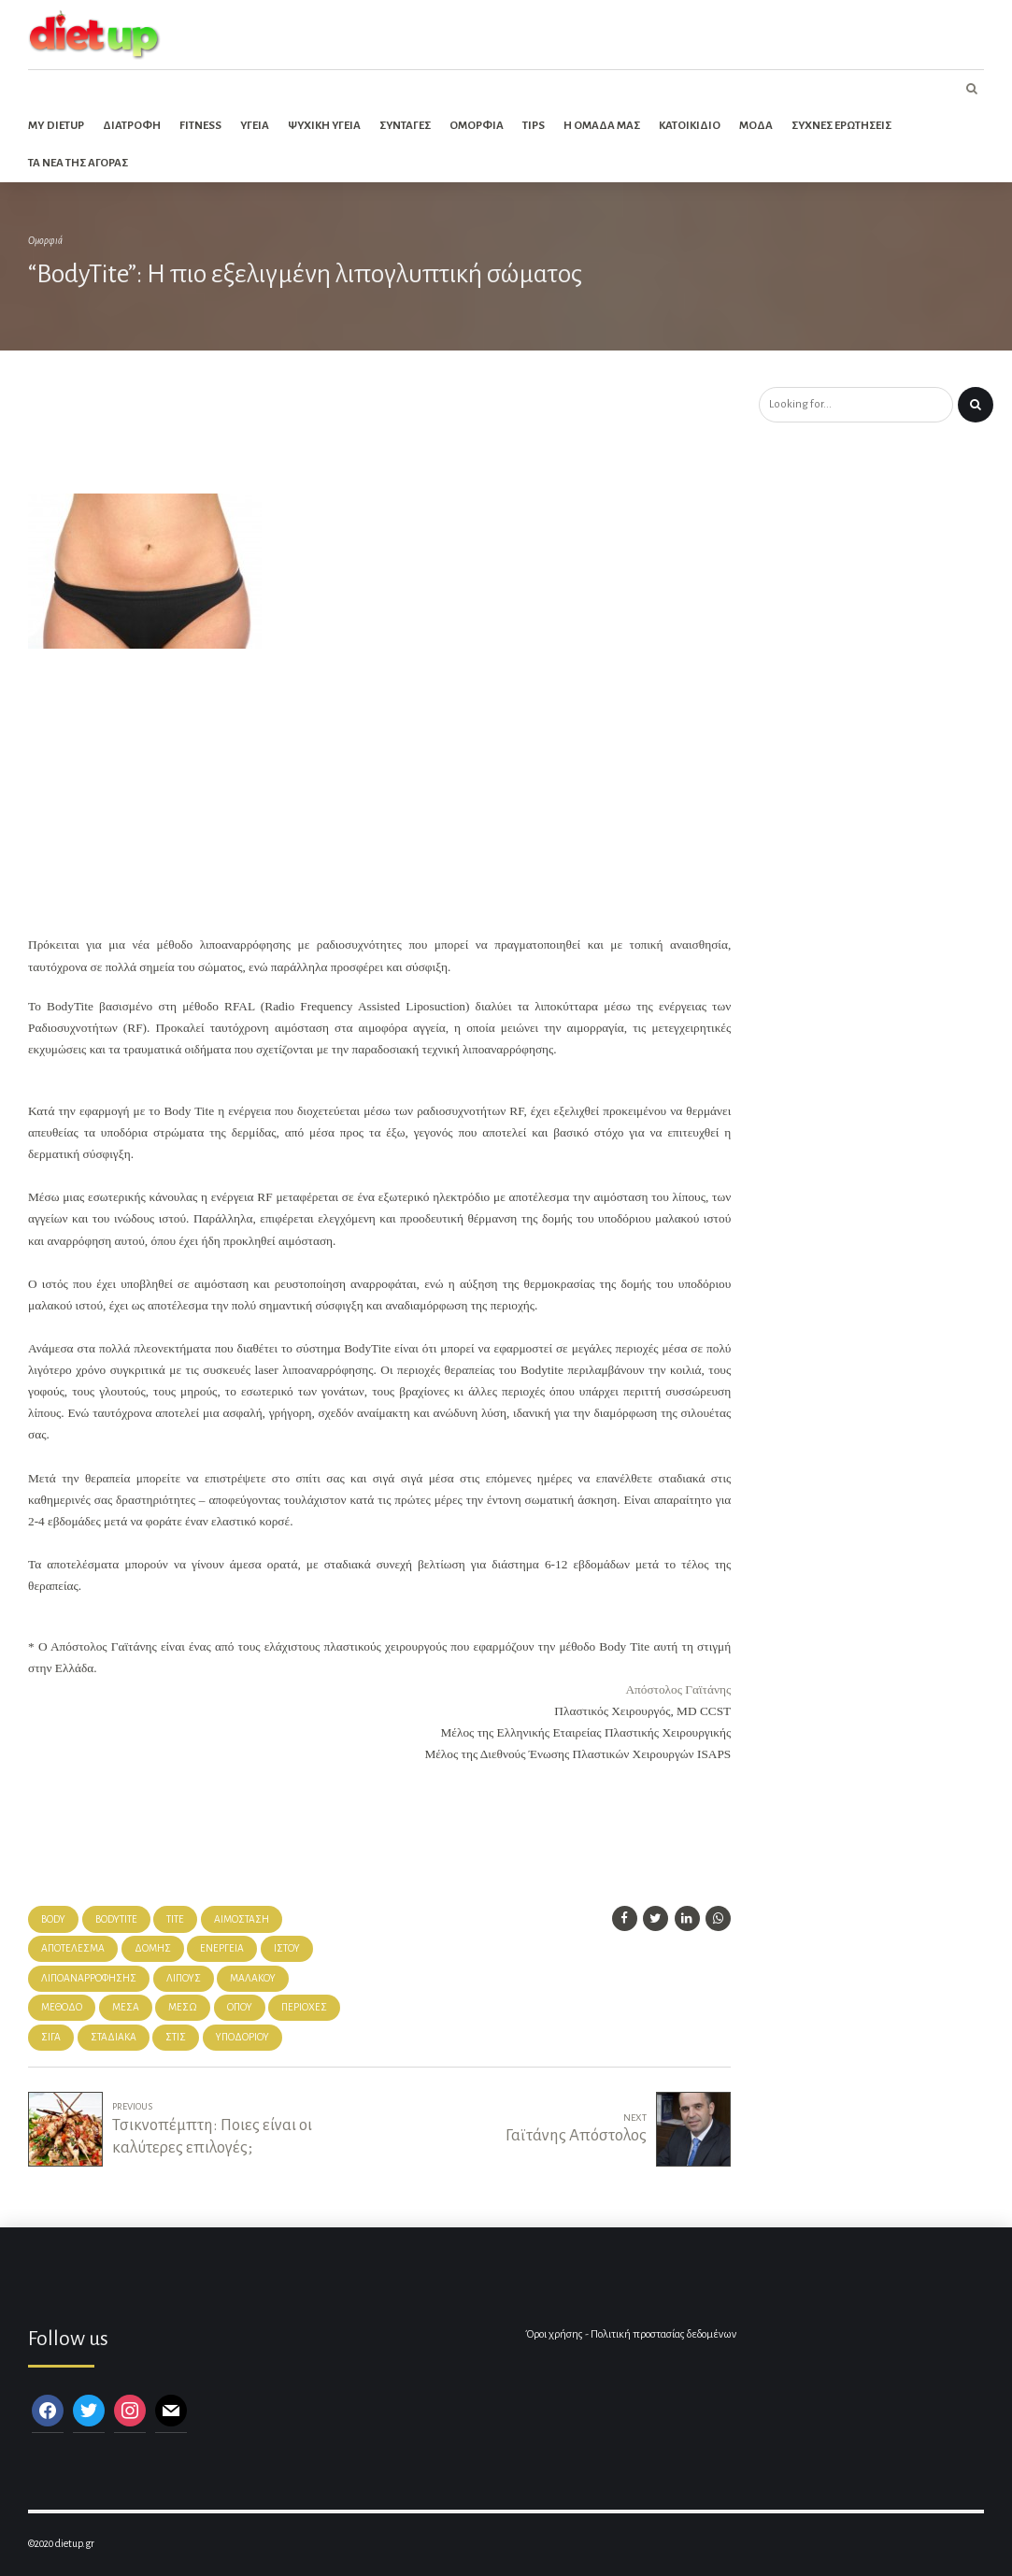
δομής (153, 1948)
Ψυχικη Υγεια (324, 126)
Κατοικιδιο (689, 126)
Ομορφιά (45, 241)
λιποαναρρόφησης (88, 1978)
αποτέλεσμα (73, 1948)
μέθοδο (61, 2007)
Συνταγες (405, 126)
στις (175, 2037)
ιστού (287, 1948)
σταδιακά (113, 2037)
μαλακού (253, 1978)
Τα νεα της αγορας (78, 163)
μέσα (125, 2007)
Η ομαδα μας (601, 126)
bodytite (116, 1919)
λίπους (183, 1978)
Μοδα (756, 126)
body (53, 1919)
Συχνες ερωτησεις (841, 126)
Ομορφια (476, 126)
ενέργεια (222, 1948)
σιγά (51, 2037)
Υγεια (254, 126)
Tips (533, 126)
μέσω (182, 2007)
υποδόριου (242, 2037)
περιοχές (304, 2007)
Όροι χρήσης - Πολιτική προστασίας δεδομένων (630, 2334)
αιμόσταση (241, 1919)
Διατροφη (132, 126)
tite (175, 1919)
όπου (239, 2007)
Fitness (200, 126)
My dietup (56, 126)
